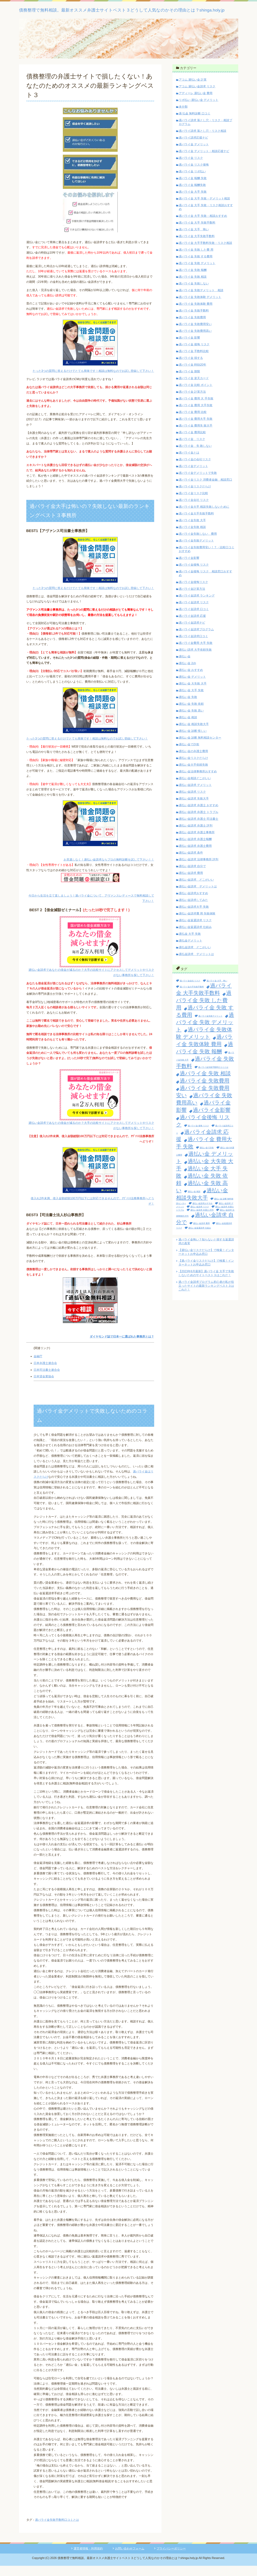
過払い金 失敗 (188, 707)
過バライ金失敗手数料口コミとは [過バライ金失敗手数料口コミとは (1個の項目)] (213, 1077)
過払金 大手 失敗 (190, 944)
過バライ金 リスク (191, 168)
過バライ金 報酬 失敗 (193, 188)
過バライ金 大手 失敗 (193, 201)
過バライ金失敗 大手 (192, 530)
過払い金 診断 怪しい (193, 741)
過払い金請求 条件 (191, 862)
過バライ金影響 (189, 568)
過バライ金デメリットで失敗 (198, 483)
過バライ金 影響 (189, 347)
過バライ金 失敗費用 (192, 327)
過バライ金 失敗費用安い (195, 334)
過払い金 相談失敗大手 (194, 734)
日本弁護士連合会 (45, 1373)
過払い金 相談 (188, 727)
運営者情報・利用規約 (88, 2558)
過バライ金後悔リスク (193, 592)
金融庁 (38, 1366)
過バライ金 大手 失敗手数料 (197, 232)
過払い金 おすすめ (191, 680)
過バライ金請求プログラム (196, 639)
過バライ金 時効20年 (192, 374)
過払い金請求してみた (193, 910)
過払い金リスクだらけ (193, 768)
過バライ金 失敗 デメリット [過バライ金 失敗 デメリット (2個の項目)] (205, 1032)
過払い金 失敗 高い (191, 720)
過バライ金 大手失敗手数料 (197, 246)
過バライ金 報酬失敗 (192, 195)
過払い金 (185, 666)
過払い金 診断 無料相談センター (200, 747)
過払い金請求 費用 (191, 883)
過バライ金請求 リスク (194, 612)
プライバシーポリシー (171, 2558)
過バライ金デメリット (193, 476)
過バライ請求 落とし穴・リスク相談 (202, 141)
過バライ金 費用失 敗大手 (196, 435)
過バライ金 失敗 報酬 (193, 280)
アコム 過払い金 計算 (193, 89)
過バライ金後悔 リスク (194, 574)
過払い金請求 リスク (192, 802)
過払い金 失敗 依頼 (191, 714)
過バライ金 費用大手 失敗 (196, 429)
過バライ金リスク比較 (193, 503)
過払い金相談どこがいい (195, 788)
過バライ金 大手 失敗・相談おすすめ (203, 226)
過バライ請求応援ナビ (193, 147)
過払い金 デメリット (192, 687)
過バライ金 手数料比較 (194, 361)
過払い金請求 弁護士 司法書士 (198, 829)
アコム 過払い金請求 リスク (197, 96)
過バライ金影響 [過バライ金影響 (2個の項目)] (212, 1120)
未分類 (183, 116)
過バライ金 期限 (189, 381)
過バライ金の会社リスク (195, 469)
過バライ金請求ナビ (192, 632)
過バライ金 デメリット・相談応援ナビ (204, 161)
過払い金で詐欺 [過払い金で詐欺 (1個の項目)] (207, 1158)
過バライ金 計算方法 (192, 401)
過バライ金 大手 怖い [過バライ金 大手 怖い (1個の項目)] (217, 991)
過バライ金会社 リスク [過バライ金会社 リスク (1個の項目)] (190, 991)
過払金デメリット (190, 950)
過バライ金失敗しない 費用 (198, 544)
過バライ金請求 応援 (192, 626)
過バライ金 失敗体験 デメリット (200, 307)
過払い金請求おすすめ (193, 903)
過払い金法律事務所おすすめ (198, 781)
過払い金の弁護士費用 (193, 761)
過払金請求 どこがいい (195, 957)
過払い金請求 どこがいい (196, 889)
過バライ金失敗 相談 (192, 537)
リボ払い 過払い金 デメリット (198, 110)
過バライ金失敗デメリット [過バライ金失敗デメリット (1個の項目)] (210, 1026)
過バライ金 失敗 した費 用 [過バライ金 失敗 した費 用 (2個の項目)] (204, 1010)
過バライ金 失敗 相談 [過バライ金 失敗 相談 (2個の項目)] (205, 1083)
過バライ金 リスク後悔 (194, 174)
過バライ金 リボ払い (192, 181)
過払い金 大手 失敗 (191, 700)
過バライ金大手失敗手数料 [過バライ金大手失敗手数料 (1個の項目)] (192, 997)
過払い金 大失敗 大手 (193, 693)
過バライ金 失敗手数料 (194, 320)
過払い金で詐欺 (189, 754)
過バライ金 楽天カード (194, 388)
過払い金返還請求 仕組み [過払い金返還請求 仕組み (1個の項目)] (199, 1238)
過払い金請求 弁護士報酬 (195, 849)
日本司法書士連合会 (47, 1380)
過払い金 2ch (187, 673)
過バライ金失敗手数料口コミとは (57, 2530)
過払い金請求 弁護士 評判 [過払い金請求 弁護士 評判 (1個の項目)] (202, 1220)
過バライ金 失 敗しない (195, 456)
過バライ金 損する (191, 368)
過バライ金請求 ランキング (197, 605)
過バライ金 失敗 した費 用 (196, 259)
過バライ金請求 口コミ (194, 619)
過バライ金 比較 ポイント (196, 395)
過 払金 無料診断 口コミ (194, 123)
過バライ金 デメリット (194, 154)
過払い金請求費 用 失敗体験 (197, 923)
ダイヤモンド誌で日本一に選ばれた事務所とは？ (122, 1346)
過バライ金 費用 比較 (193, 422)
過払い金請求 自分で (192, 876)
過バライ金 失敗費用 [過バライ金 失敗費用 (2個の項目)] (204, 1091)
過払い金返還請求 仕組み (195, 937)
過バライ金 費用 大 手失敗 (196, 408)
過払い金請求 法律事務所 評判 (198, 869)
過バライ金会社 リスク (194, 510)
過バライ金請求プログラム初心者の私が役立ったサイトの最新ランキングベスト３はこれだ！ (206, 1296)
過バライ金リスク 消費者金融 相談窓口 (205, 489)
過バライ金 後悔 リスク (194, 354)
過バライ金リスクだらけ (195, 496)
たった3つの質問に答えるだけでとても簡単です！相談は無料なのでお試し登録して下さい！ (93, 381)
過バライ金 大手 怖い (194, 239)
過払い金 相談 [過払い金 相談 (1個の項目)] (194, 1202)
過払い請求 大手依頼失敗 (195, 659)
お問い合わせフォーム (129, 2558)
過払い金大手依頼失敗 (193, 774)
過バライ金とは (189, 462)
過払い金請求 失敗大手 (194, 808)
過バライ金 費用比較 (192, 442)
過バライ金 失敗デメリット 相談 (201, 300)
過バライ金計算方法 (192, 599)
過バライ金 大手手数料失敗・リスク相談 (205, 253)
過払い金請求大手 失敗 (194, 917)
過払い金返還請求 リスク (195, 930)
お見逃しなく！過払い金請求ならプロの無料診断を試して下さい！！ (109, 869)
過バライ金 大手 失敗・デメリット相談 (204, 208)
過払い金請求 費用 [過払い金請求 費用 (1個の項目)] (201, 1233)
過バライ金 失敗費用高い (195, 341)
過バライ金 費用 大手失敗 (196, 415)
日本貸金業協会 (44, 1386)
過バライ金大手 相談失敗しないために (204, 516)
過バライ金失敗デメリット (196, 550)
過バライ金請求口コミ (193, 646)
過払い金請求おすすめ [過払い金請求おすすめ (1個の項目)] (202, 1213)
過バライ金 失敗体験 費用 (196, 314)
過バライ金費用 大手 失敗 (196, 653)
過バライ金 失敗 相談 (193, 286)
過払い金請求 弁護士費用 (195, 856)
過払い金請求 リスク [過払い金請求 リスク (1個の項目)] (199, 1217)
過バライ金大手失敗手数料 (196, 523)
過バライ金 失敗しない (194, 293)
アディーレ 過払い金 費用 (196, 103)
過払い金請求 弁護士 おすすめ (198, 815)
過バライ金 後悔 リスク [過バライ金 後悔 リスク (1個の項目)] (198, 1136)
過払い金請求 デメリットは (198, 896)
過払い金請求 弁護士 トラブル (198, 822)
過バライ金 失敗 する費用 (196, 266)
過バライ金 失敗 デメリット (197, 273)
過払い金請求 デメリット (195, 795)
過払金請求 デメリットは (196, 964)
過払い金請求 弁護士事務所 (197, 842)
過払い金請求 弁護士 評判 (196, 835)
